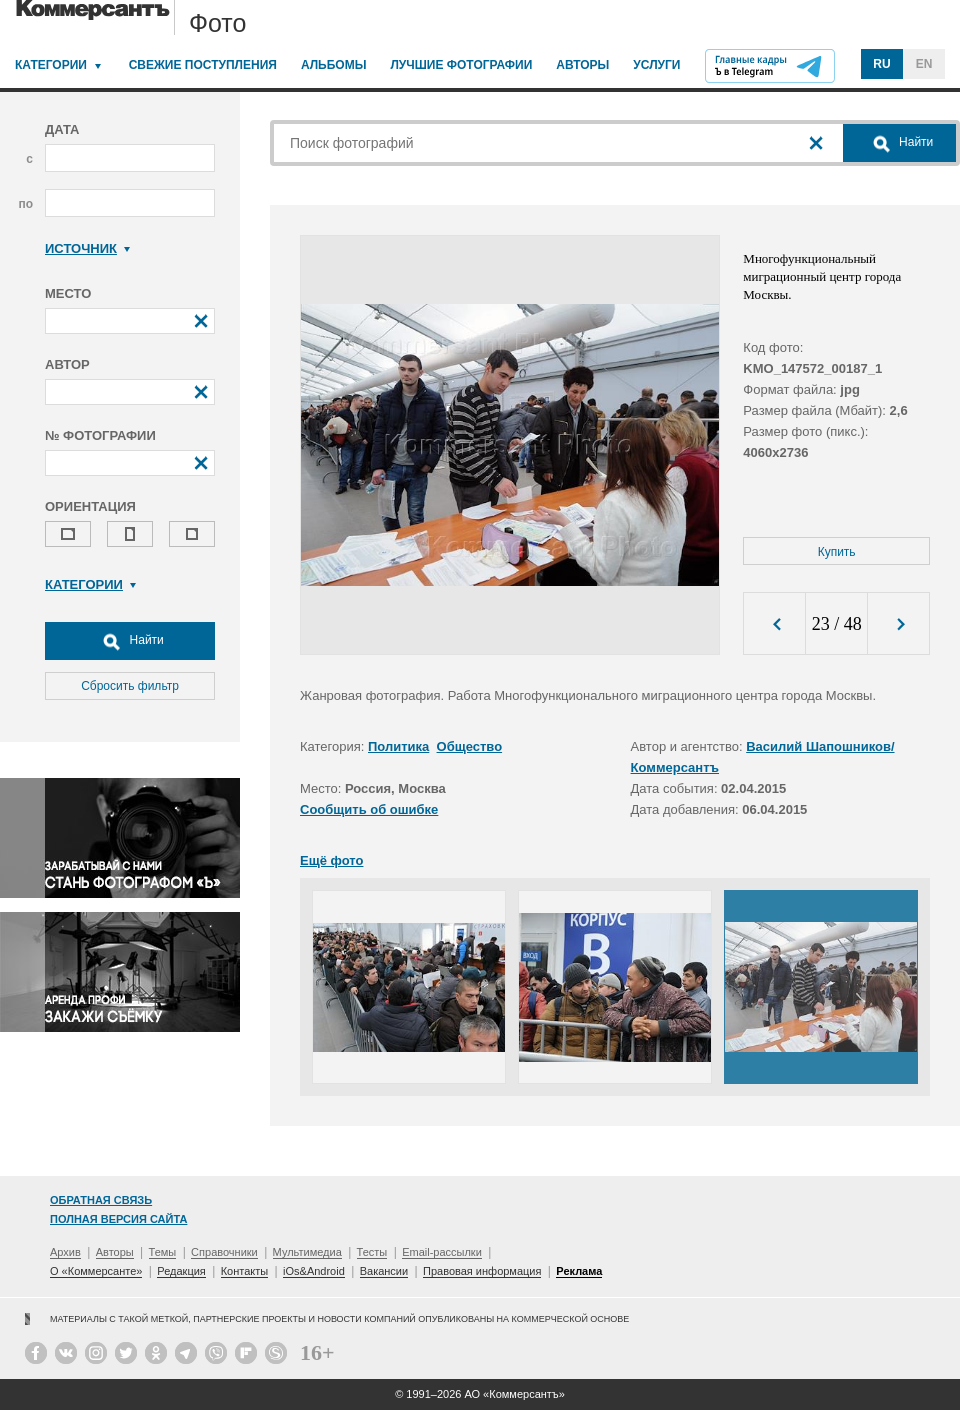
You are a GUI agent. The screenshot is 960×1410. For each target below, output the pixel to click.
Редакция (181, 1271)
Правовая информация (482, 1271)
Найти (130, 641)
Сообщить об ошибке (369, 809)
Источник (87, 248)
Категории (51, 65)
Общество (470, 746)
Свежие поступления (203, 65)
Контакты (245, 1271)
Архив (65, 1252)
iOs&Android (314, 1271)
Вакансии (384, 1271)
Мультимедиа (307, 1252)
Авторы (582, 65)
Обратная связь (101, 1200)
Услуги (656, 65)
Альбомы (334, 65)
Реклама (579, 1271)
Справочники (224, 1252)
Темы (163, 1252)
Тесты (372, 1252)
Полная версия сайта (118, 1219)
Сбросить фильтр (130, 686)
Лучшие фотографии (461, 65)
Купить (837, 552)
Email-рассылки (442, 1252)
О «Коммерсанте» (96, 1271)
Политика (398, 746)
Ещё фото (331, 860)
